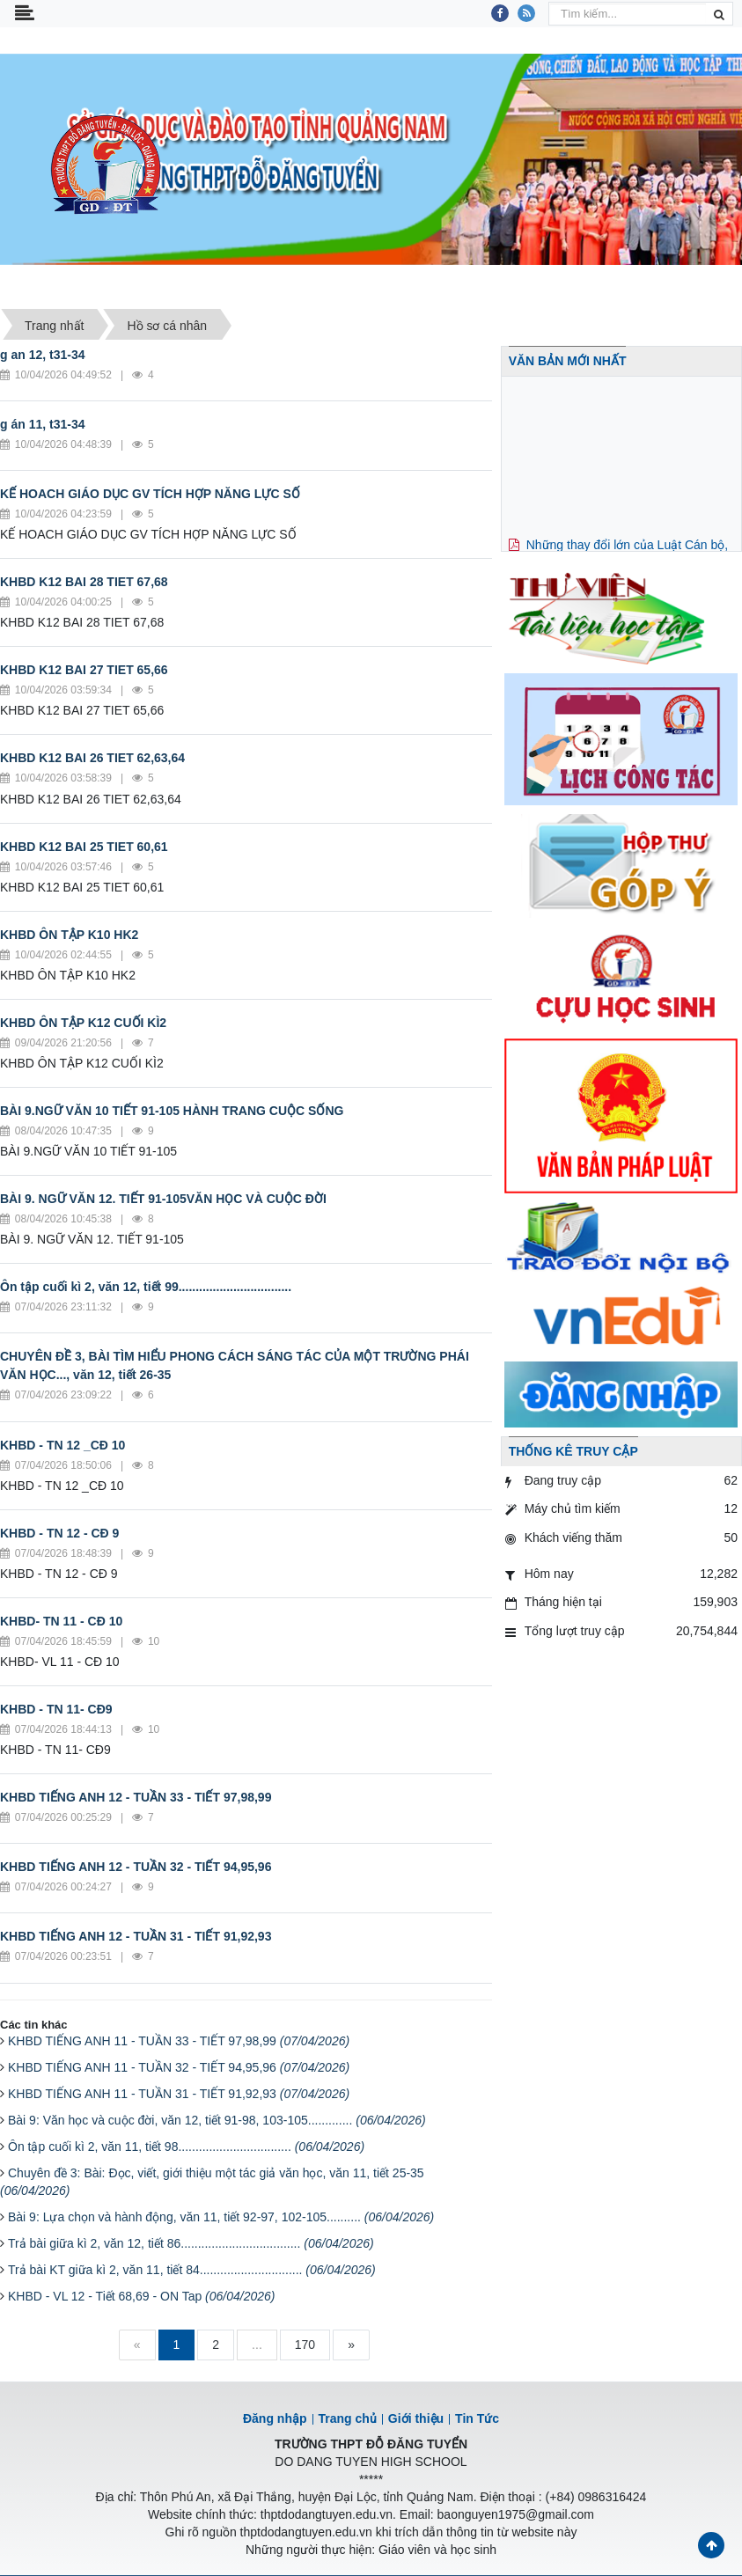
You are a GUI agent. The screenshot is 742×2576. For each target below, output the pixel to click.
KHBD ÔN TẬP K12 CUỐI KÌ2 (83, 1023)
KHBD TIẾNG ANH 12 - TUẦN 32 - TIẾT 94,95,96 (135, 1867)
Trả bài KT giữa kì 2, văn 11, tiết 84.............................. (192, 2270)
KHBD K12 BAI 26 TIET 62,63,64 (92, 758)
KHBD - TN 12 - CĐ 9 (59, 1533)
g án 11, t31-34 (42, 424)
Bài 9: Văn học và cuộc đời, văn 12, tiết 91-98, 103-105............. (217, 2120)
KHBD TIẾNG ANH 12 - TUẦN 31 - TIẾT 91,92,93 (135, 1936)
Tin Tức (477, 2418)
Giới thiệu (416, 2418)
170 (305, 2344)
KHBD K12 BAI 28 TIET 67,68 (84, 582)
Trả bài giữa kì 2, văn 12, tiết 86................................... (191, 2243)
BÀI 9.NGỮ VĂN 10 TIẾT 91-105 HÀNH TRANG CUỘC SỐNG (171, 1111)
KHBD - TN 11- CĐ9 (56, 1709)
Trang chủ (348, 2418)
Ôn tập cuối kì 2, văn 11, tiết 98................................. (186, 2146)
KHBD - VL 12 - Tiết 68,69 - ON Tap (141, 2296)
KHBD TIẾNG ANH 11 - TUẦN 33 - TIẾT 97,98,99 (178, 2041)
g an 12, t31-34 (42, 355)
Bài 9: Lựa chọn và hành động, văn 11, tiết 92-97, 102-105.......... (221, 2217)
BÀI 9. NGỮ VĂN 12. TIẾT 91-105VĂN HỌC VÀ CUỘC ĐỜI (163, 1199)
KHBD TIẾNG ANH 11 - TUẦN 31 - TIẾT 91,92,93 (178, 2094)
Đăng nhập (275, 2418)
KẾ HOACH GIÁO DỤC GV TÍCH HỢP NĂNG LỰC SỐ (150, 494)
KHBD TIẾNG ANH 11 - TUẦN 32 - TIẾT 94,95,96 (178, 2067)
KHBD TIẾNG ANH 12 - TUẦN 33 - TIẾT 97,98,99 (135, 1797)
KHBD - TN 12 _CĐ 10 (62, 1445)
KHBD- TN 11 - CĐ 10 (61, 1621)
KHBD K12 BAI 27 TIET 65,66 (84, 670)
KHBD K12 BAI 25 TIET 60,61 (84, 847)
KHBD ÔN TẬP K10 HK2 (69, 935)
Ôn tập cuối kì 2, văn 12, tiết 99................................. (145, 1287)
